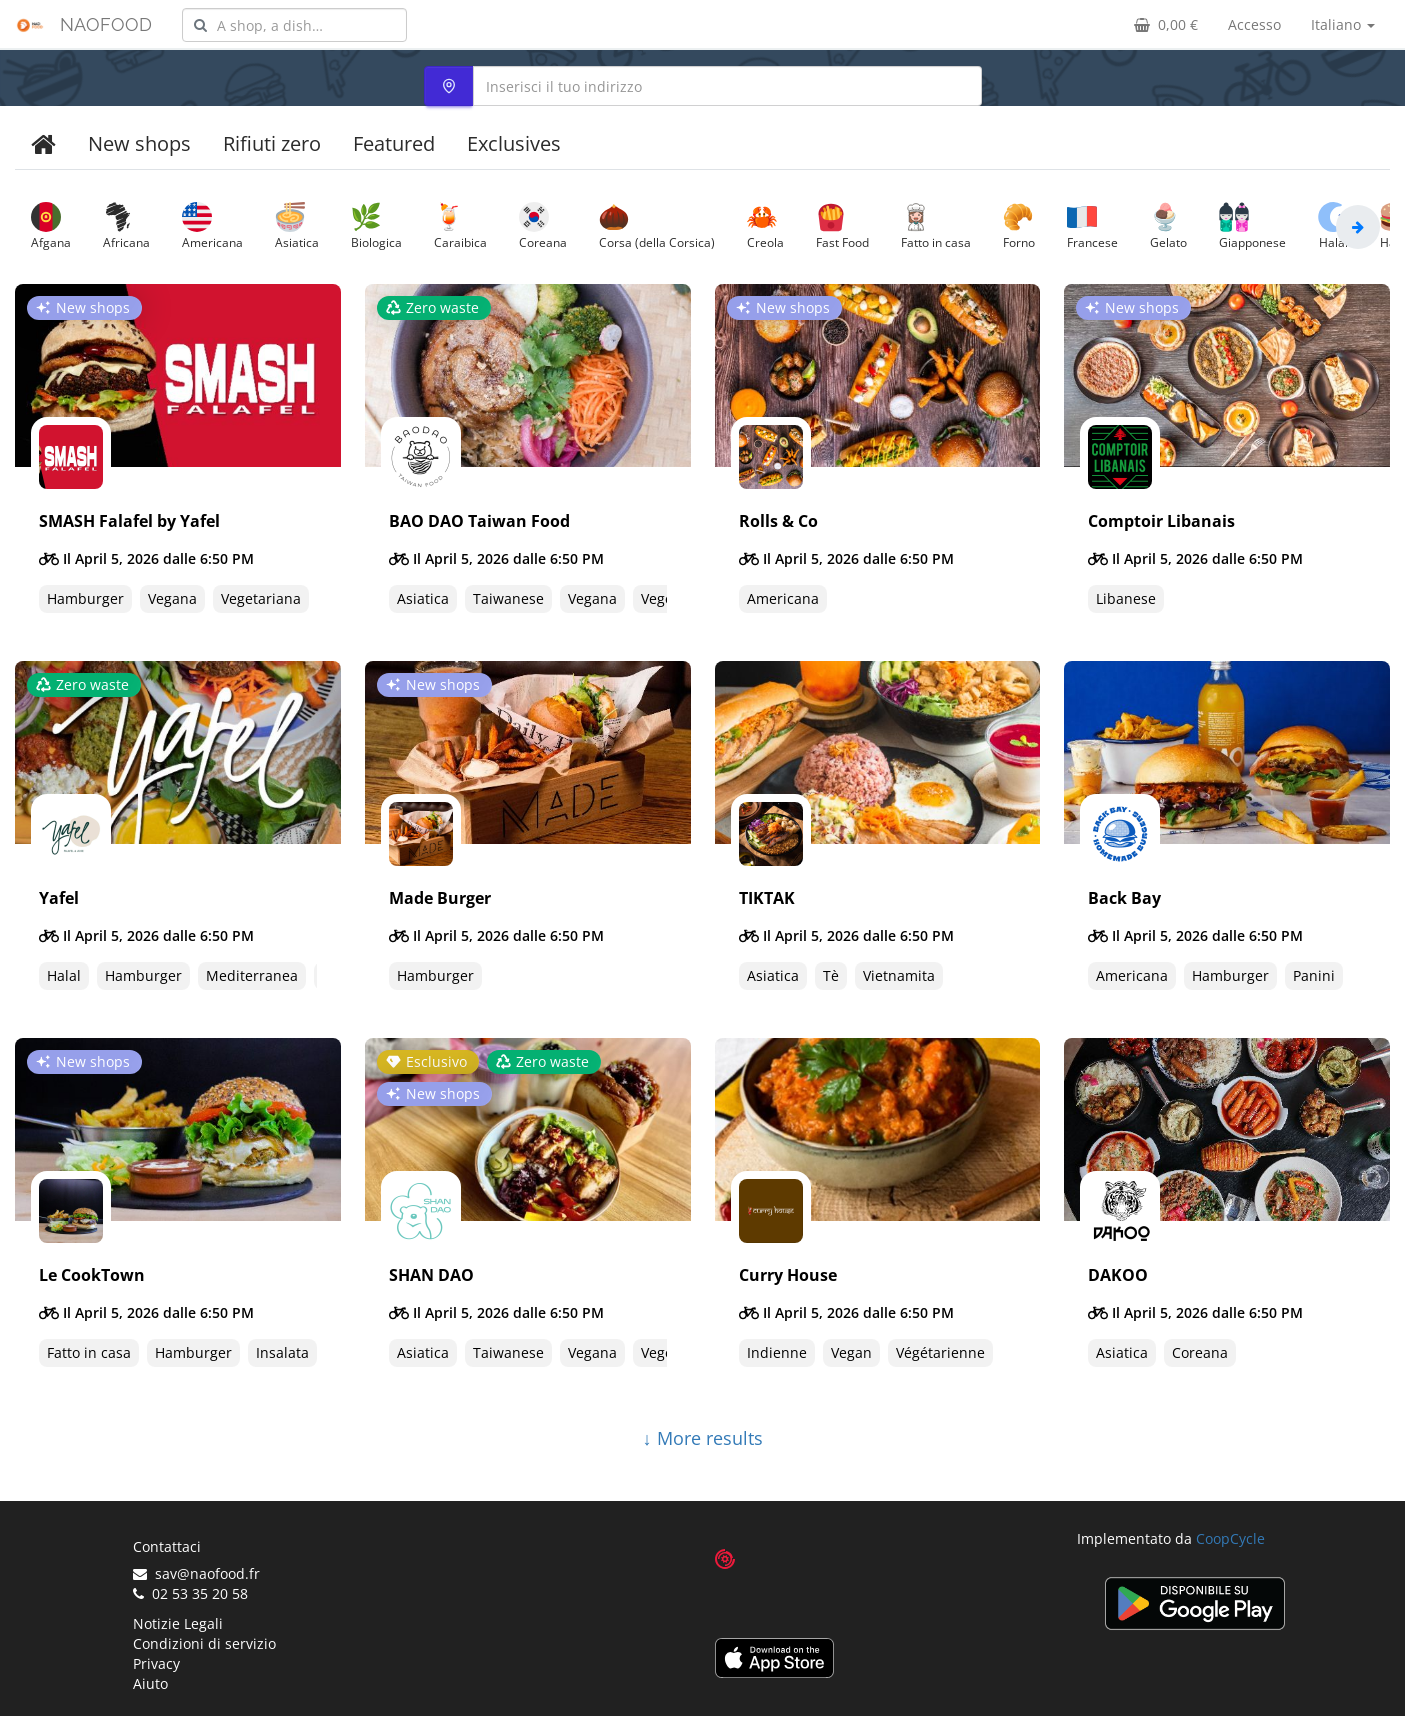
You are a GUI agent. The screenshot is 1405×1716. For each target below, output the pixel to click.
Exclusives (514, 143)
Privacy (156, 1663)
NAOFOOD (106, 24)
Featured (394, 143)
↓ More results (703, 1438)
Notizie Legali (178, 1623)
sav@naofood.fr (196, 1573)
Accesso (1254, 24)
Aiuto (150, 1683)
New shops (139, 143)
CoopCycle (1230, 1538)
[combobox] (294, 25)
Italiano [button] (1343, 24)
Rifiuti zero (272, 143)
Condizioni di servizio (204, 1643)
